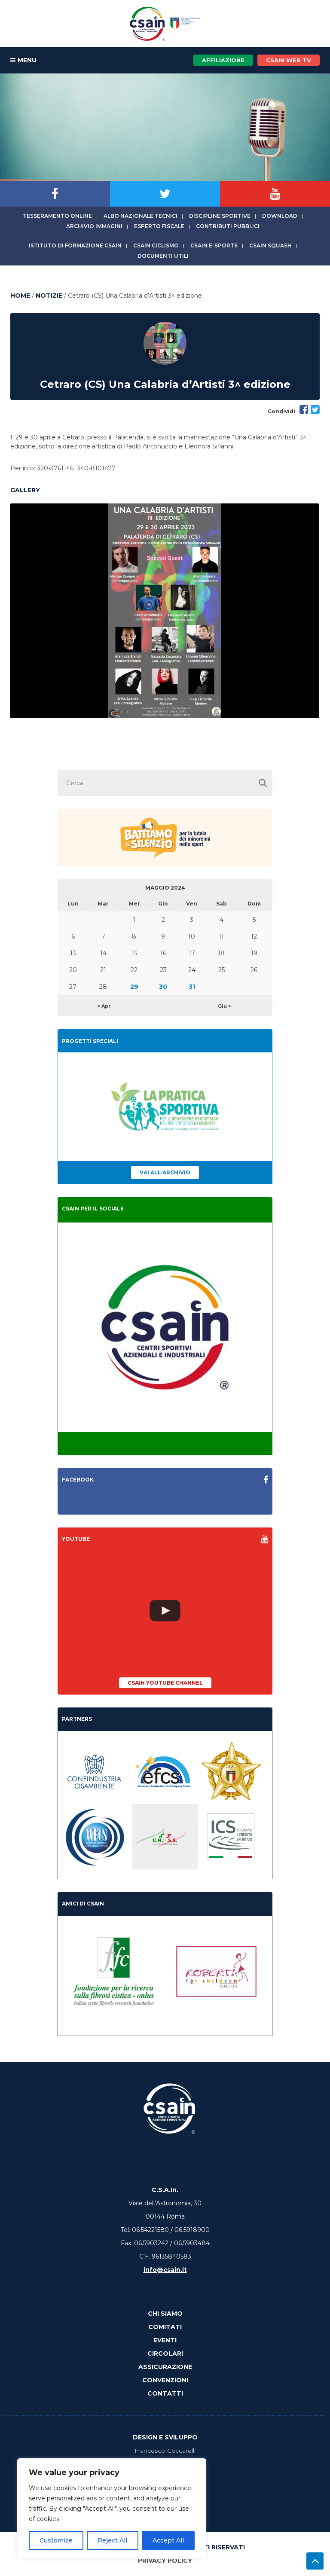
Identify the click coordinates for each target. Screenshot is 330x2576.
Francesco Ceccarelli (165, 2450)
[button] (262, 783)
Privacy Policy (165, 2560)
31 (192, 987)
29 (134, 987)
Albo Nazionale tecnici (140, 216)
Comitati (165, 2327)
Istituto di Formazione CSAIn (75, 245)
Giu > (224, 1006)
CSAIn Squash (270, 245)
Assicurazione (165, 2367)
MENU (23, 60)
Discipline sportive (220, 216)
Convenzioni (165, 2380)
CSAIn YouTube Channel (165, 1683)
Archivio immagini (94, 226)
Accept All (168, 2540)
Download (279, 216)
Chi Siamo (165, 2313)
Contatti (165, 2393)
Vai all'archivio (165, 1172)
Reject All (112, 2540)
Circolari (165, 2353)
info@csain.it (165, 2270)
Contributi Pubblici (228, 226)
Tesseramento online (57, 216)
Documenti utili (163, 256)
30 (163, 987)
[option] (164, 610)
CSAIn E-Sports (214, 245)
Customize (56, 2540)
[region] (111, 2508)
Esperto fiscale (159, 226)
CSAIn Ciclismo (156, 245)
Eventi (165, 2340)
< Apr (103, 1006)
